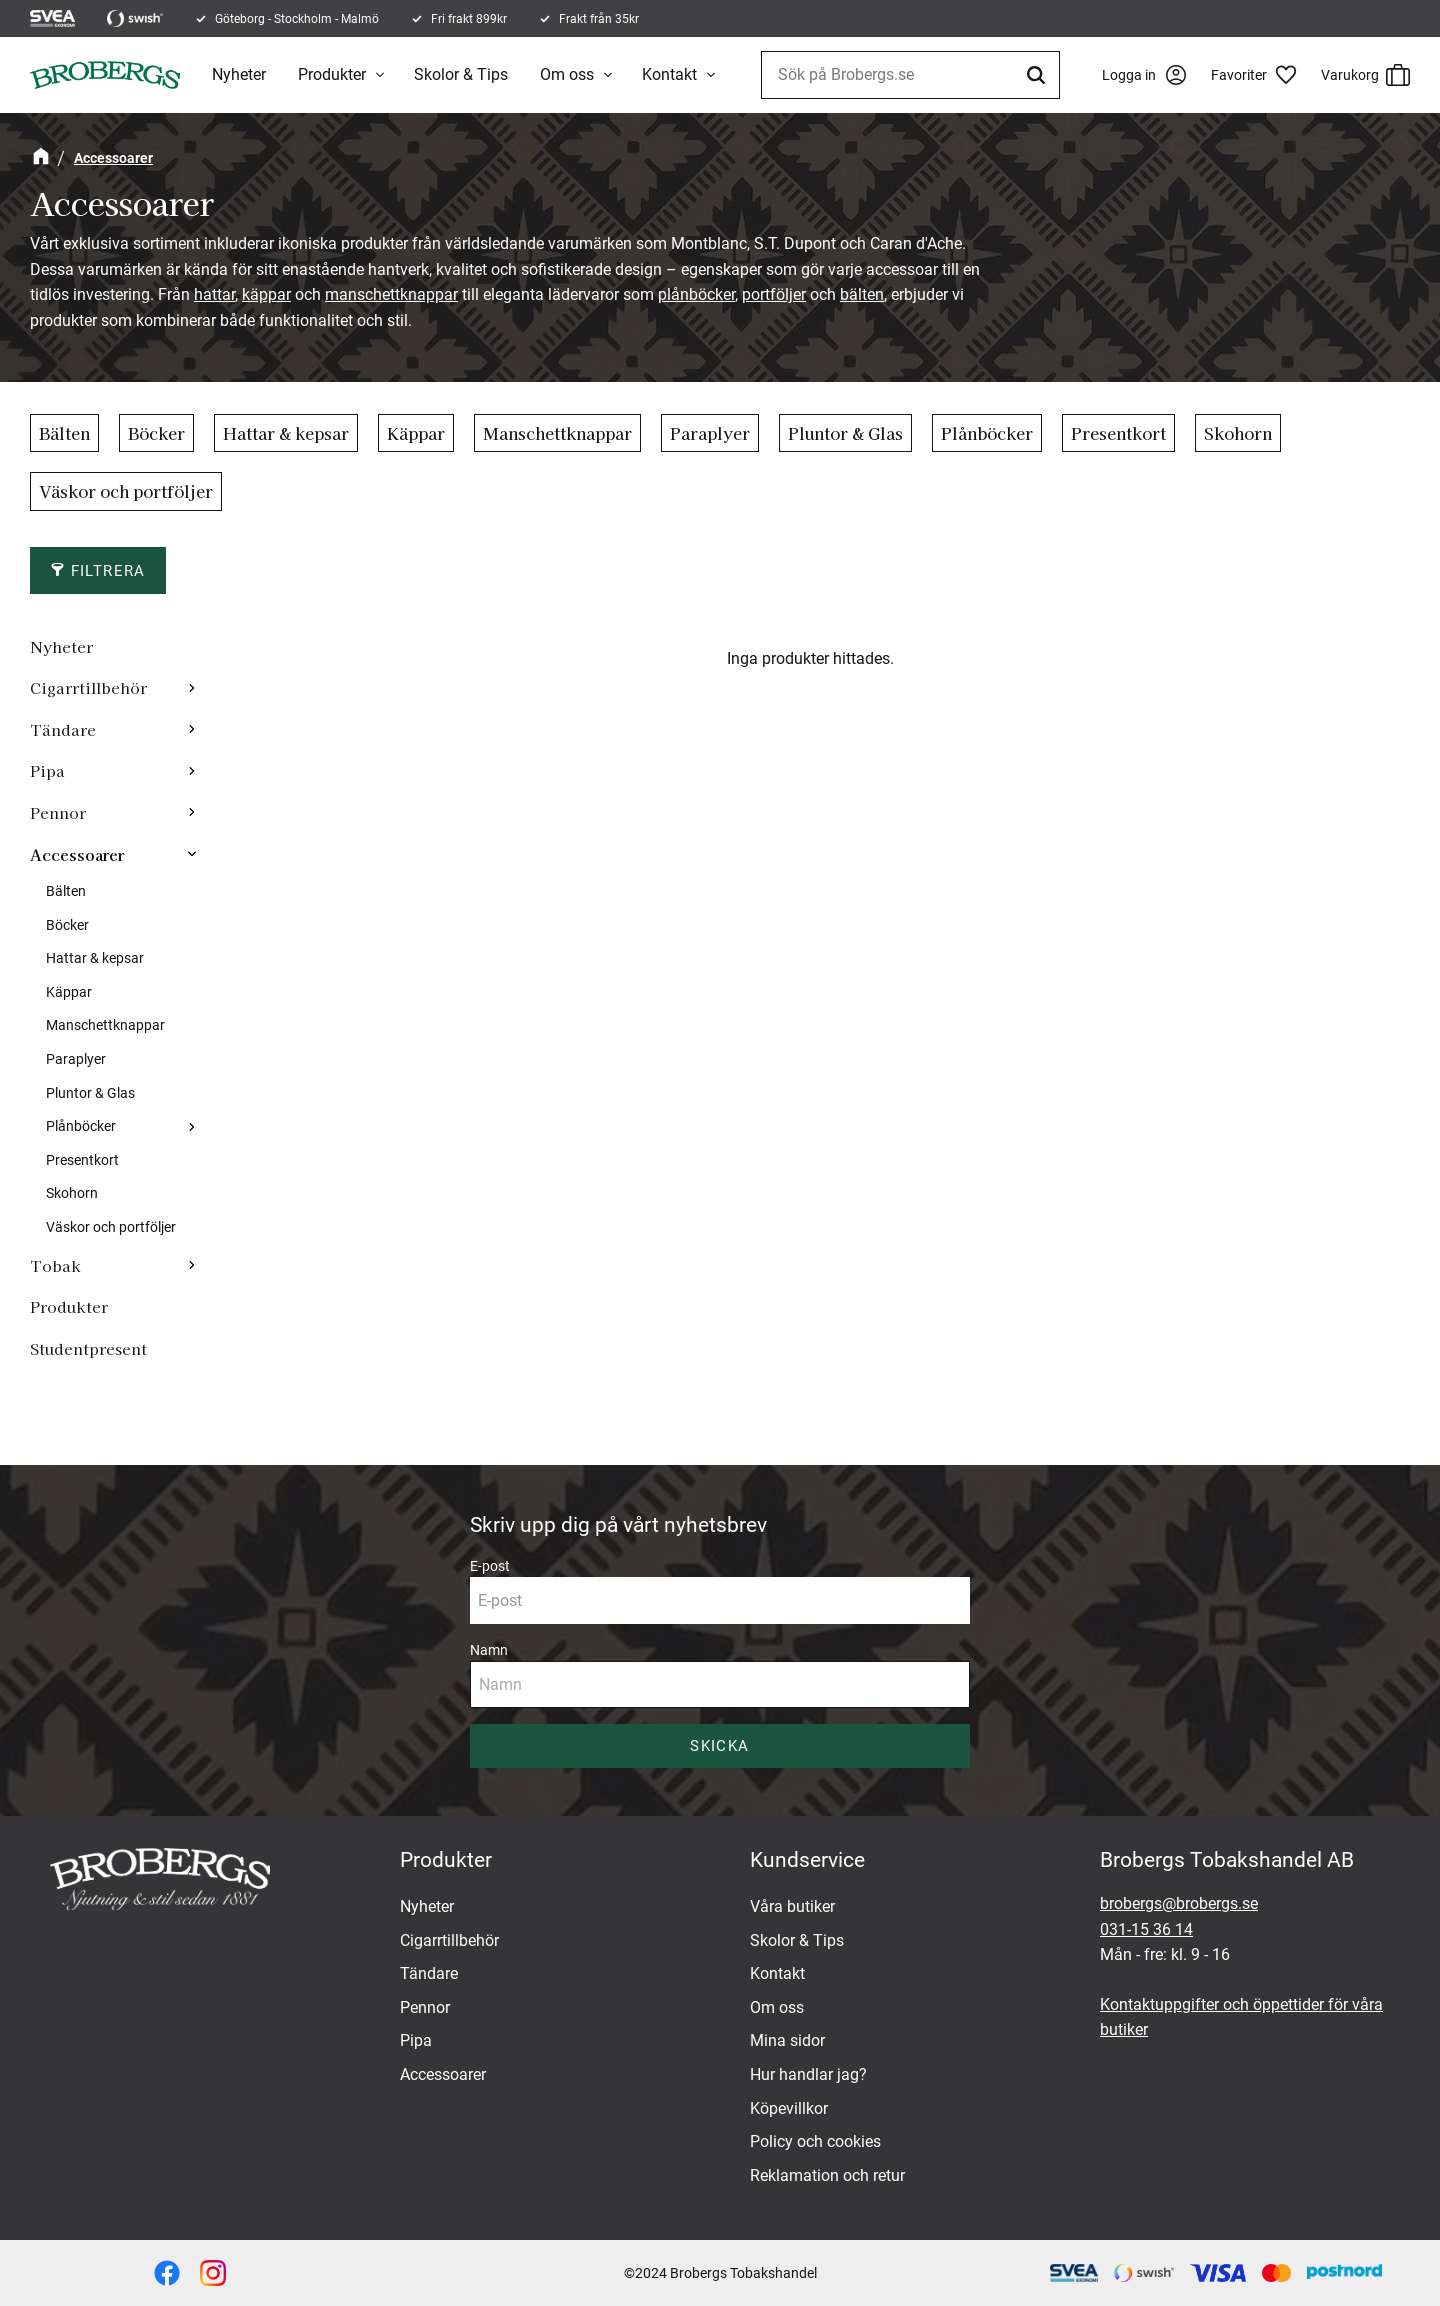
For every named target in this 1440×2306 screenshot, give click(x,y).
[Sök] (1039, 75)
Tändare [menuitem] (63, 729)
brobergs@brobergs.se (1179, 1903)
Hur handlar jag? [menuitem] (808, 2074)
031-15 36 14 (1146, 1929)
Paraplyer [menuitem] (76, 1059)
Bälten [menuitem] (66, 891)
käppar (266, 294)
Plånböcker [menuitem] (81, 1126)
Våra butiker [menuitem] (792, 1906)
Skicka (719, 1746)
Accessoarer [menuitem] (77, 854)
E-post (490, 1566)
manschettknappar (391, 294)
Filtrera (108, 571)
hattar (214, 294)
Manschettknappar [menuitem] (105, 1025)
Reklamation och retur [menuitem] (827, 2175)
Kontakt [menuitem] (669, 74)
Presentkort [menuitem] (82, 1160)
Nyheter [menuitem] (239, 74)
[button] (1261, 75)
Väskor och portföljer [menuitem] (111, 1227)
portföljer (774, 294)
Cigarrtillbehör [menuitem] (88, 687)
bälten (862, 294)
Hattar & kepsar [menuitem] (95, 958)
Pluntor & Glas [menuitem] (90, 1093)
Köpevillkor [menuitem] (789, 2108)
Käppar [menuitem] (69, 992)
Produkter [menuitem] (332, 74)
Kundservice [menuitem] (807, 1860)
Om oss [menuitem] (567, 74)
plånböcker (696, 294)
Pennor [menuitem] (58, 812)
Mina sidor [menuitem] (787, 2040)
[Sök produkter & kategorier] (910, 75)
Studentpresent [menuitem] (88, 1348)
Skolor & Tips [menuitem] (461, 74)
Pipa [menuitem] (47, 770)
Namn (489, 1650)
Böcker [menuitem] (67, 925)
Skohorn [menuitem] (72, 1193)
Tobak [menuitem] (55, 1265)
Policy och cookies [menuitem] (815, 2141)
